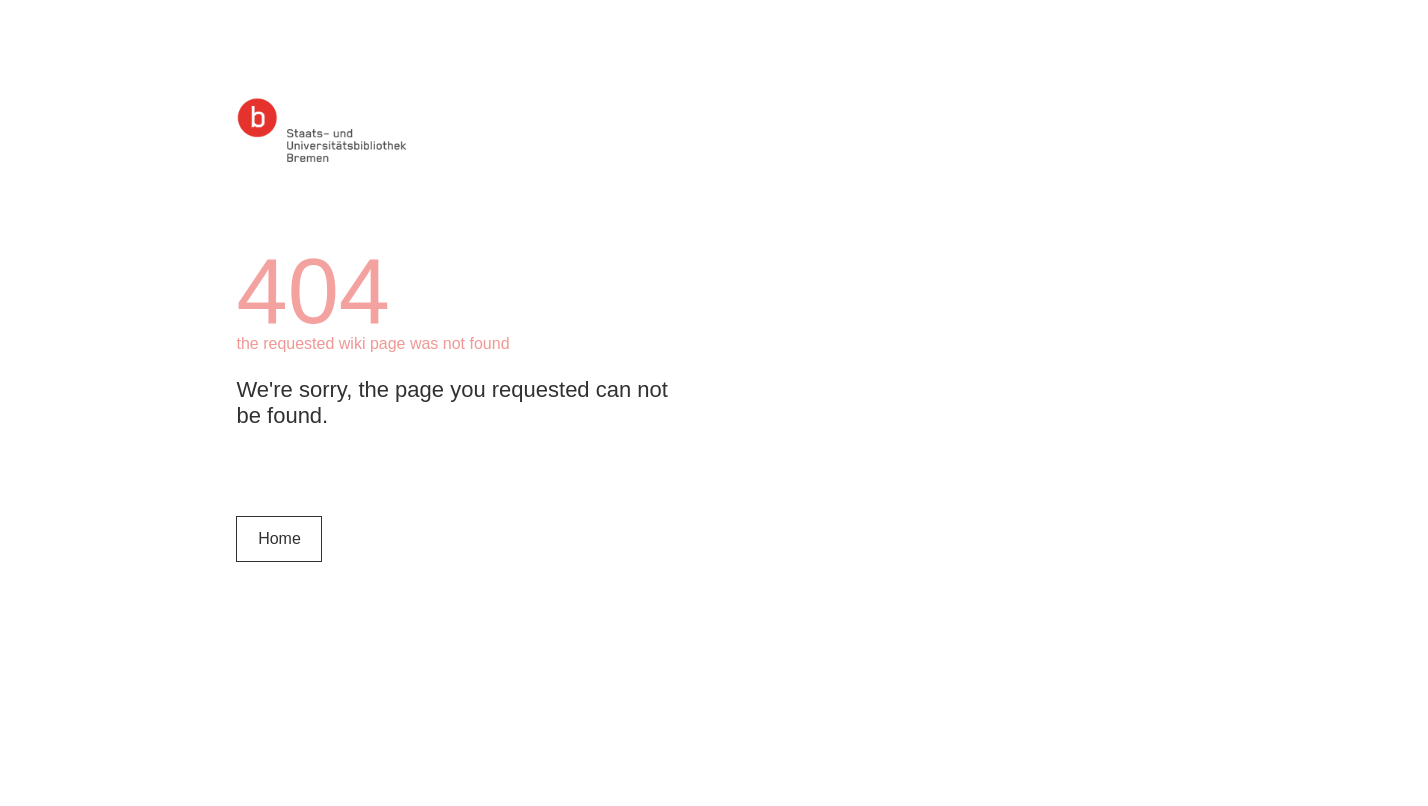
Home (279, 538)
